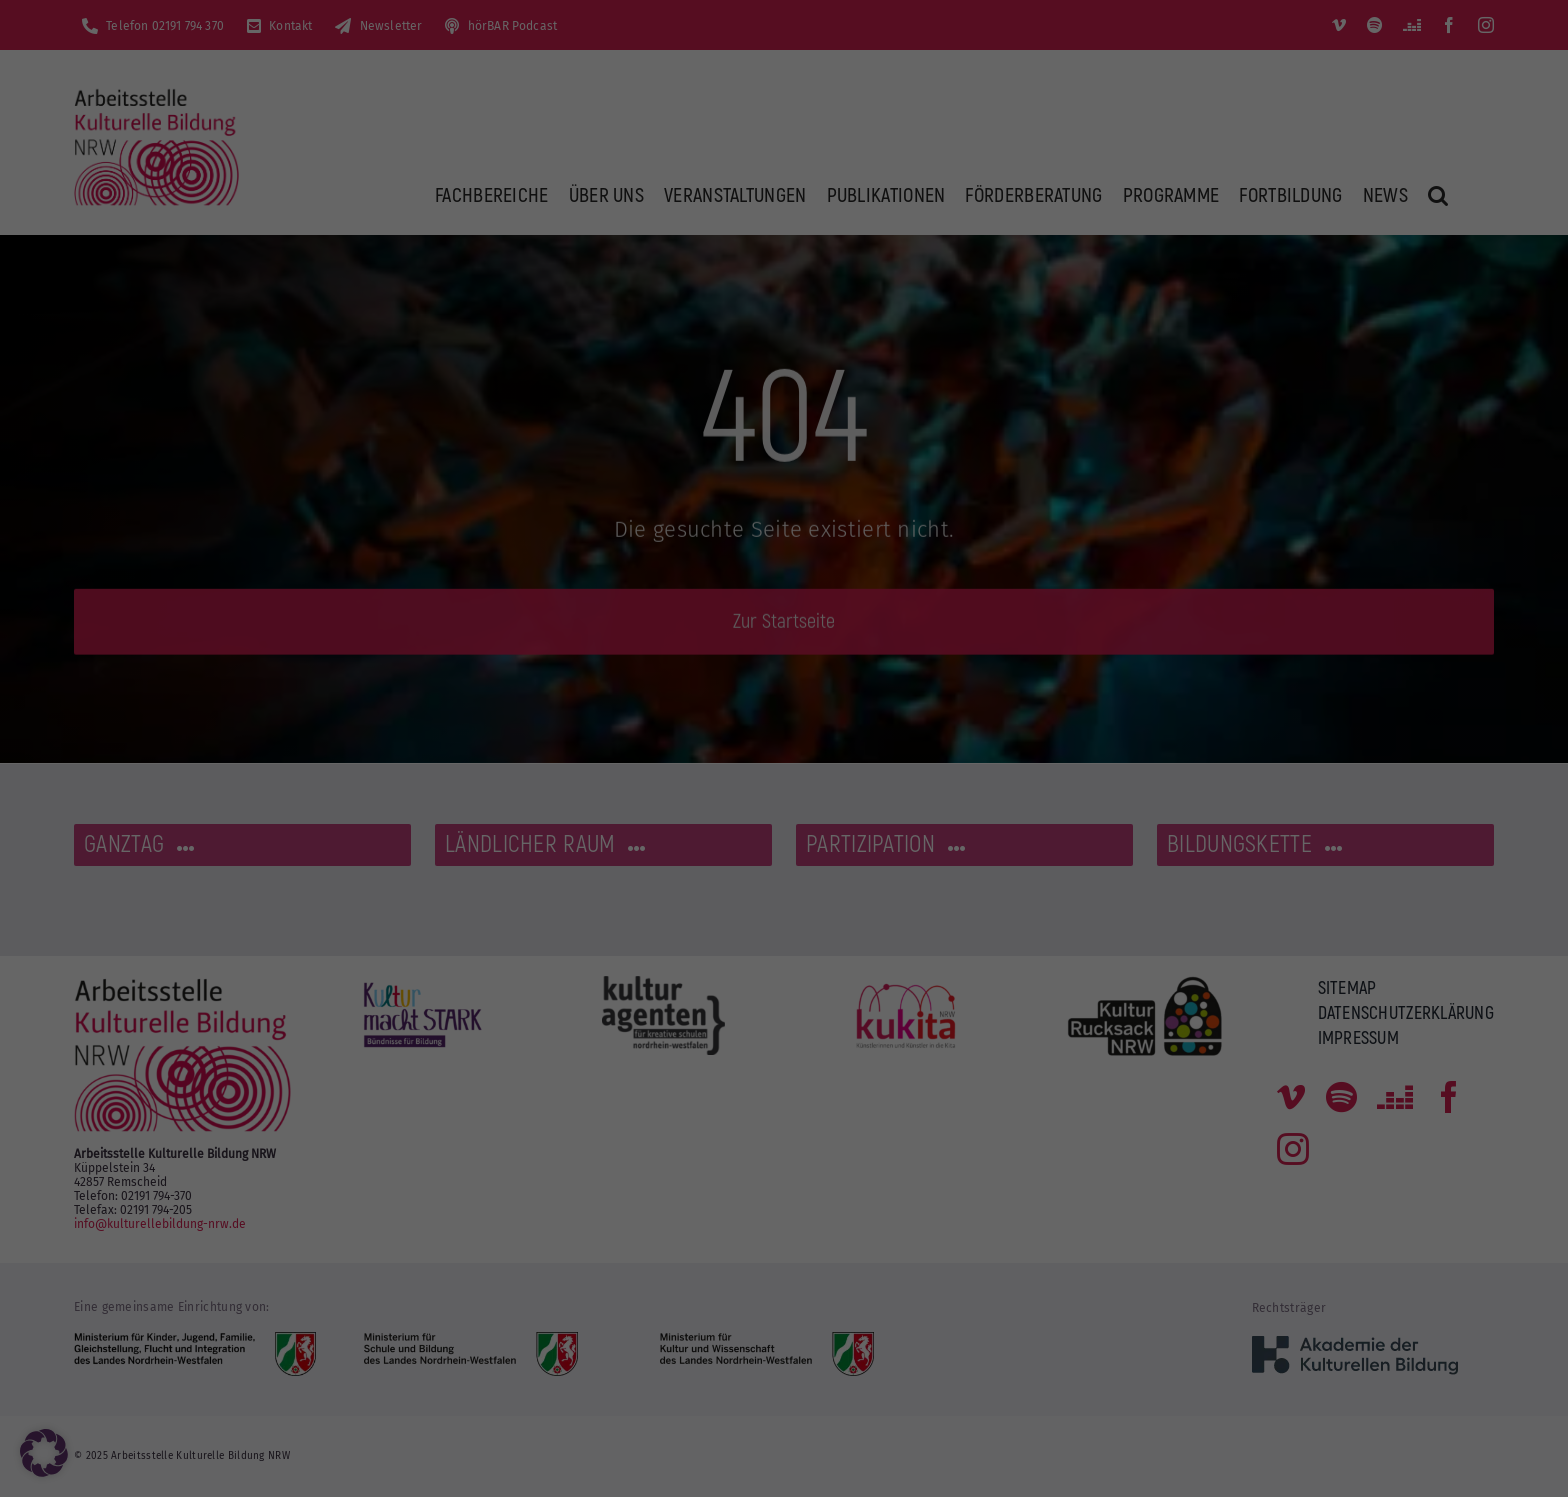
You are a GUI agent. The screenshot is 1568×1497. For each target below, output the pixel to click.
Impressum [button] (879, 558)
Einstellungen (556, 328)
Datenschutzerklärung (484, 308)
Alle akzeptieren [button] (592, 394)
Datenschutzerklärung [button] (792, 558)
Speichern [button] (976, 394)
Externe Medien (871, 161)
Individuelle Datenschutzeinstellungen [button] (784, 512)
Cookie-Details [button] (697, 558)
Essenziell (853, 59)
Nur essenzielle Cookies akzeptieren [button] (784, 453)
